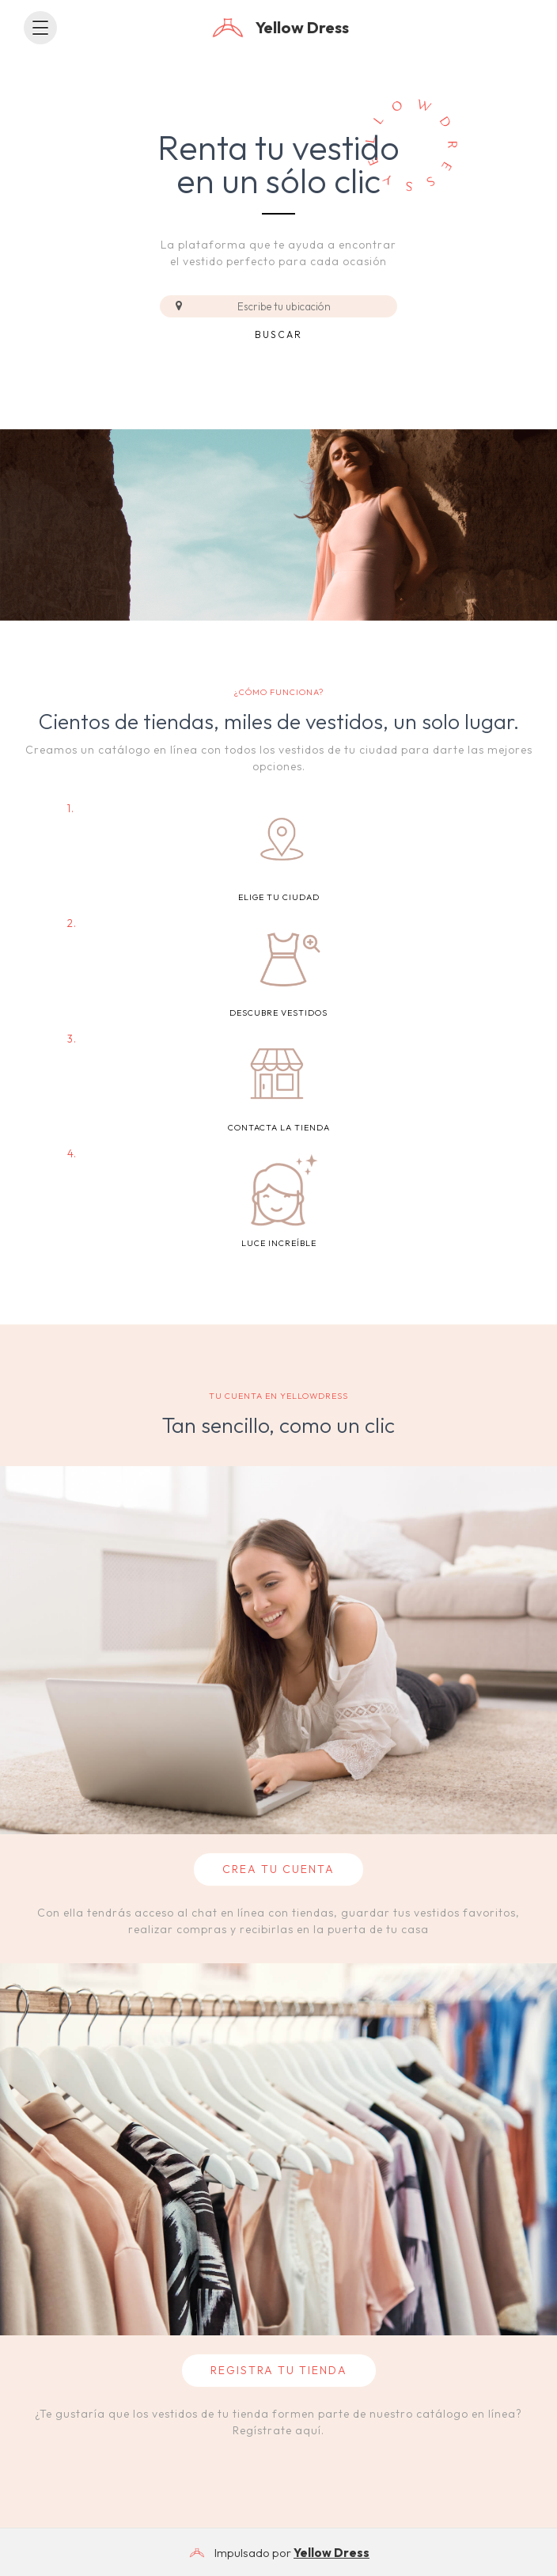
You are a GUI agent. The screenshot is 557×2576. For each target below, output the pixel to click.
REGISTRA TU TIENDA (278, 2370)
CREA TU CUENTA (278, 1869)
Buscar (278, 334)
